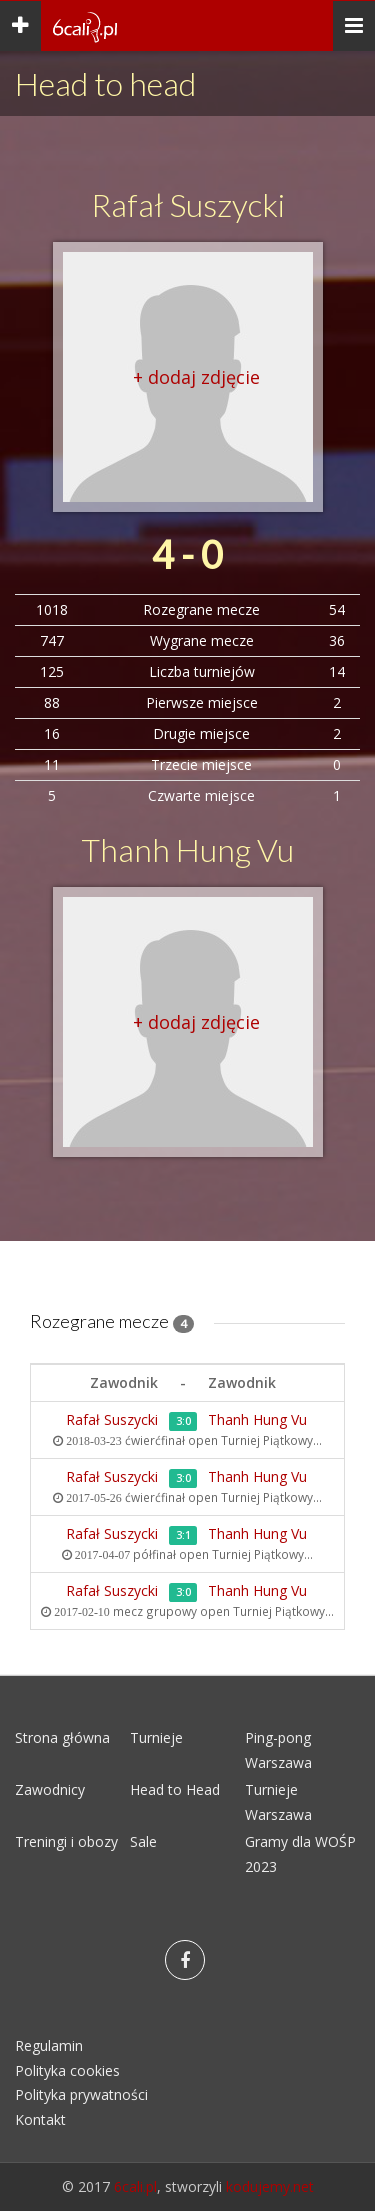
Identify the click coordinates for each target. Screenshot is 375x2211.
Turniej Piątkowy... (271, 1440)
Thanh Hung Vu (187, 849)
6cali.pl (135, 2186)
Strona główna (62, 1737)
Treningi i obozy (66, 1841)
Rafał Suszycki (188, 204)
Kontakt (40, 2119)
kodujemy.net (270, 2186)
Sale (143, 1841)
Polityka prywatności (81, 2094)
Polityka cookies (67, 2070)
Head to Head (175, 1789)
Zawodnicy (50, 1789)
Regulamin (49, 2045)
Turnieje (156, 1737)
